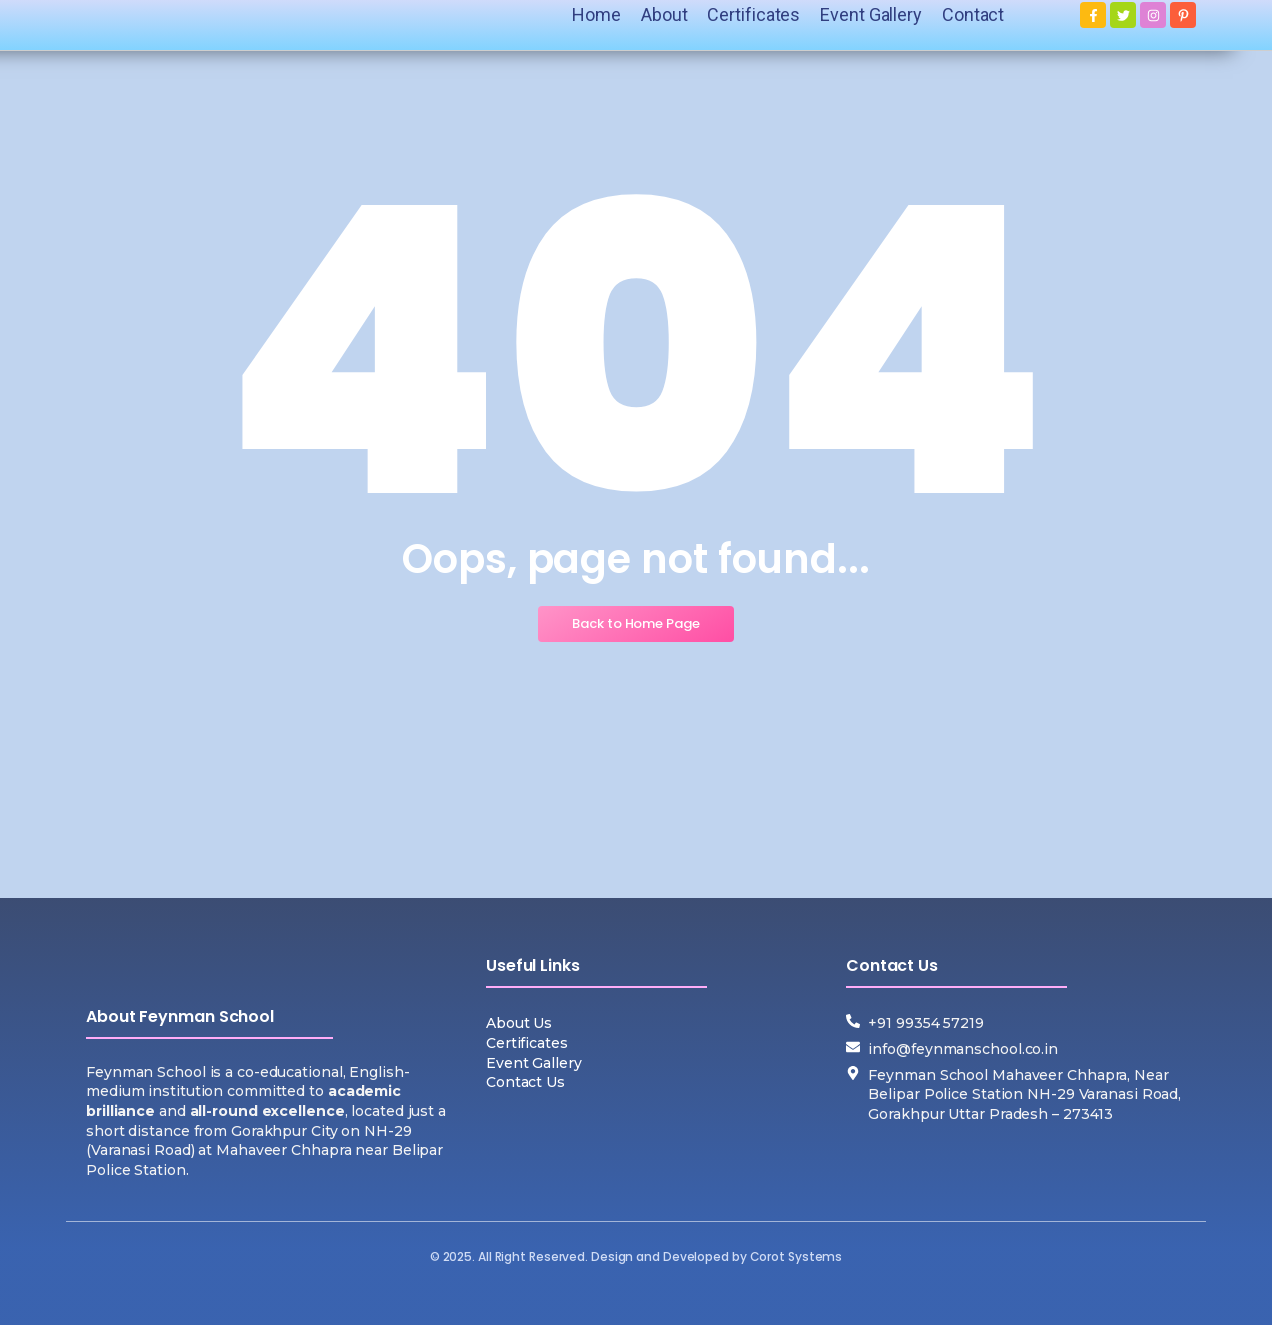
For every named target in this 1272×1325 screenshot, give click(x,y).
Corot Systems (796, 1256)
